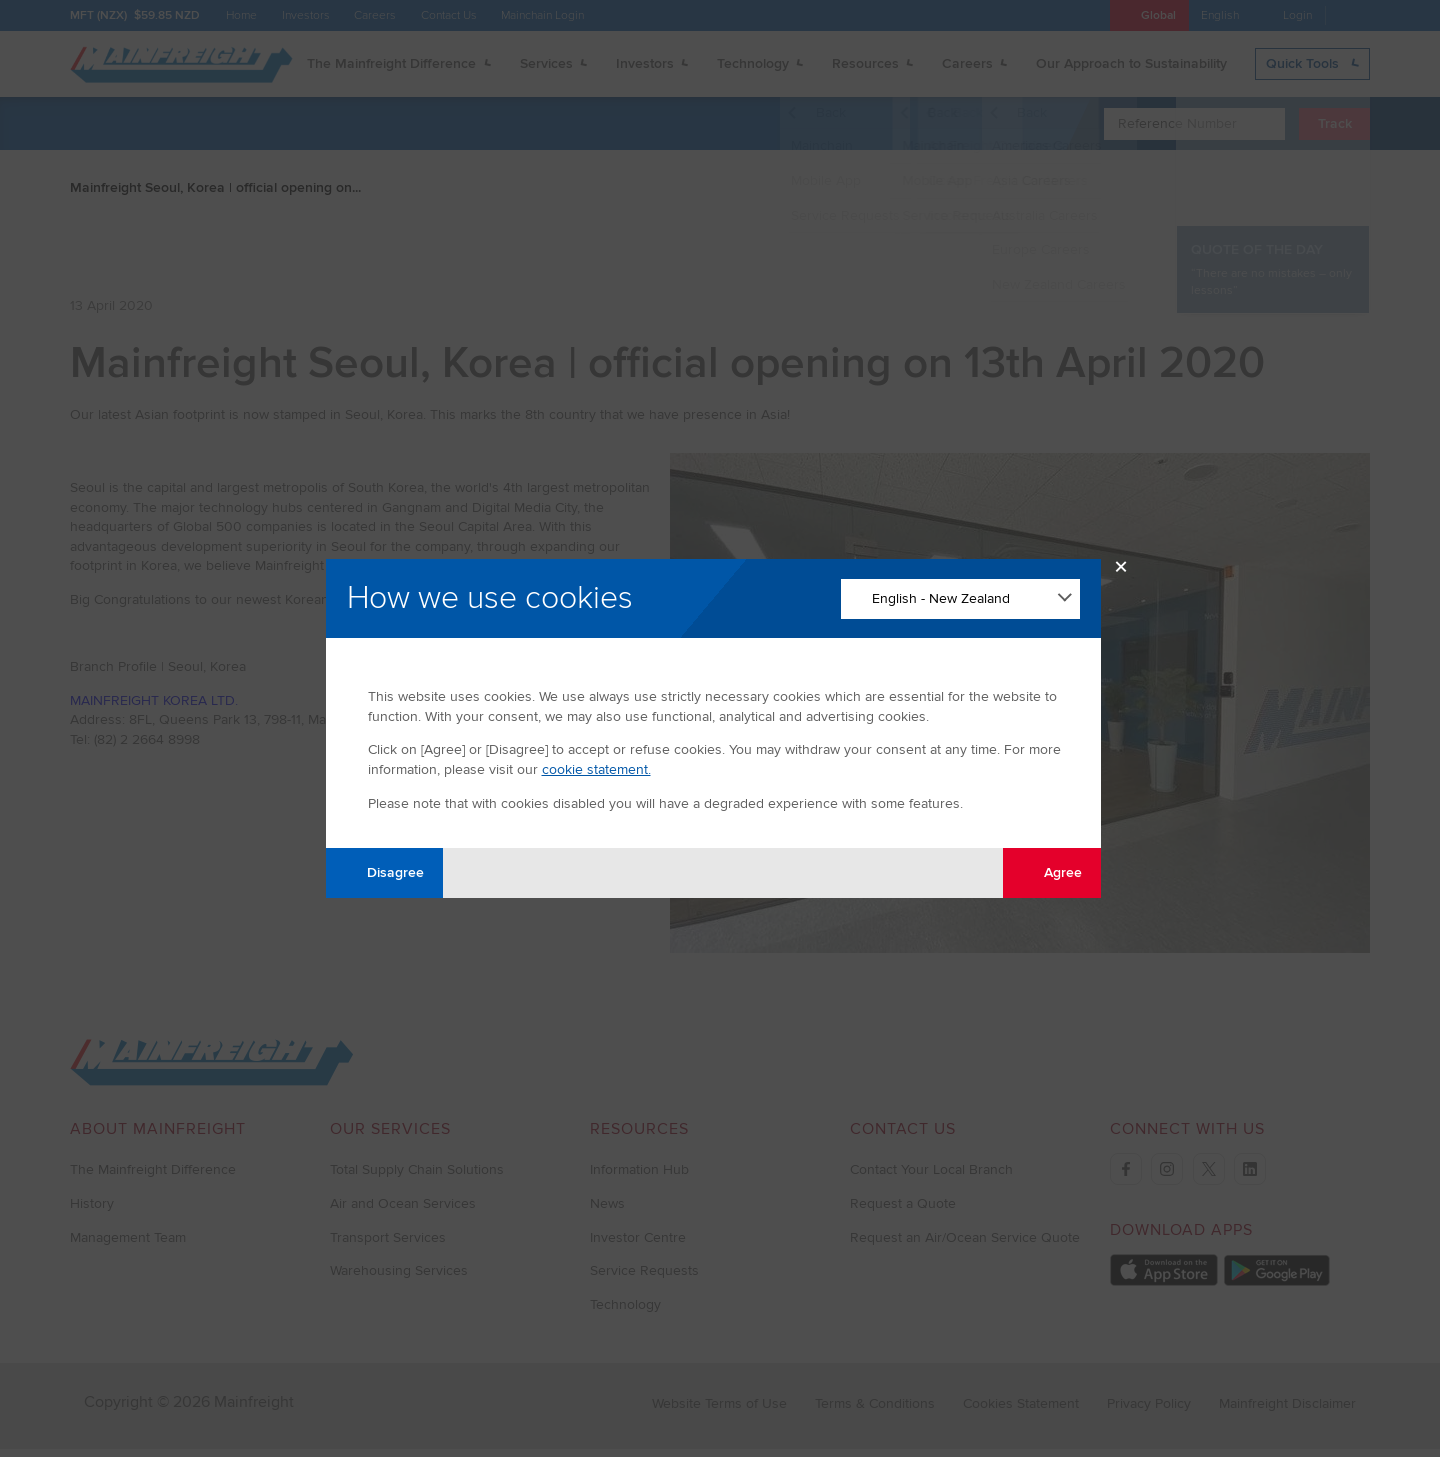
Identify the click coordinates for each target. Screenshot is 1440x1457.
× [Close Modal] (1121, 571)
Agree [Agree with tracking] (1051, 872)
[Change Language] (960, 599)
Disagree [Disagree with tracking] (384, 872)
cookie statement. (596, 769)
